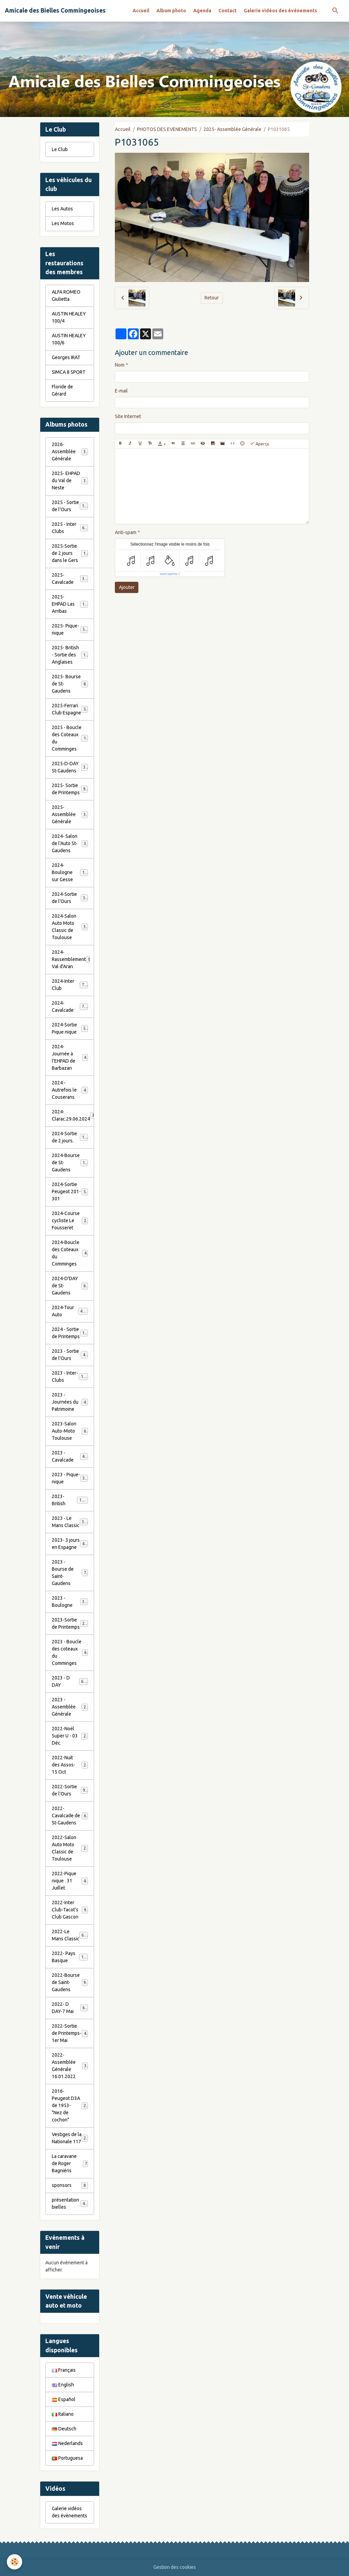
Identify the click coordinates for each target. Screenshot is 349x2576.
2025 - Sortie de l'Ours (70, 506)
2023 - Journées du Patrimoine (70, 1402)
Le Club (60, 149)
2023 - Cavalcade (70, 1456)
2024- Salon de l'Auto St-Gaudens (70, 843)
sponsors (70, 2185)
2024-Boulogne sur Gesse (70, 872)
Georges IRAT (66, 357)
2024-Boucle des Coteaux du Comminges (70, 1253)
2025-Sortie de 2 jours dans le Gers (71, 553)
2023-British (70, 1500)
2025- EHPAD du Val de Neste (70, 480)
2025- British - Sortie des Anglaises (71, 655)
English (63, 2384)
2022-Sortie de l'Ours (70, 1790)
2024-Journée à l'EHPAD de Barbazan (70, 1057)
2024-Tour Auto (70, 1311)
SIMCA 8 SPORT (69, 372)
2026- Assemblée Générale (70, 451)
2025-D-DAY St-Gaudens (70, 767)
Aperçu (259, 444)
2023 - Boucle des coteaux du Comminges (70, 1652)
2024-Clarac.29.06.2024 (73, 1115)
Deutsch (64, 2428)
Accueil (141, 10)
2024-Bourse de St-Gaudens (71, 1162)
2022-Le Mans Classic (70, 1935)
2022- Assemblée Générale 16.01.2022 (70, 2065)
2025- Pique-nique (70, 629)
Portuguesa (67, 2458)
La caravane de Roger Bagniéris (70, 2163)
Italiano (63, 2414)
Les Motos (63, 223)
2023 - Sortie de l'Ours (70, 1354)
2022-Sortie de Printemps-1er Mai (70, 2033)
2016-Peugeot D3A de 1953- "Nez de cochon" (71, 2105)
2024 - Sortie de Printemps (70, 1333)
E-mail (121, 391)
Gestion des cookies (174, 2567)
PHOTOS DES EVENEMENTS (167, 129)
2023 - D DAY (70, 1681)
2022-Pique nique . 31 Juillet (70, 1881)
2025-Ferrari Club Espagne (70, 709)
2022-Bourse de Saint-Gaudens (70, 1982)
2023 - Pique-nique (70, 1478)
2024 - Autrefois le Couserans (70, 1090)
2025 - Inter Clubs (70, 527)
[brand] (55, 10)
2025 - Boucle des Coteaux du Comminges (71, 738)
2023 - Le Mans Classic (70, 1521)
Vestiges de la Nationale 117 (70, 2138)
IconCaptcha (168, 574)
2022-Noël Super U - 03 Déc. (70, 1736)
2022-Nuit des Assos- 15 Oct (70, 1765)
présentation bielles (70, 2203)
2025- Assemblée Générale (232, 129)
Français (64, 2370)
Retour (211, 297)
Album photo (171, 10)
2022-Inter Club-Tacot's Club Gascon (70, 1910)
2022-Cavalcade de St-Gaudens (70, 1815)
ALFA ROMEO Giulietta (66, 295)
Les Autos (62, 208)
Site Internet (128, 416)
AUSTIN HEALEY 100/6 (69, 339)
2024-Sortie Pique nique (70, 1028)
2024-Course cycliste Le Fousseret (70, 1220)
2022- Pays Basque (70, 1957)
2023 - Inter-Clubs (70, 1376)
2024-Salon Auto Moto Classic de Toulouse (71, 926)
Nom (119, 365)
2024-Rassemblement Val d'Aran (71, 959)
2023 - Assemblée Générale (70, 1707)
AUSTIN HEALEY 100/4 (69, 317)
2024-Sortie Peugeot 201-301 (70, 1191)
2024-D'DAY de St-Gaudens (70, 1286)
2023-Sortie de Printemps (70, 1623)
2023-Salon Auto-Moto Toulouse (70, 1431)
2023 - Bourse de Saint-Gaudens (70, 1572)
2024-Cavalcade (70, 1006)
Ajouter (127, 587)
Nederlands (67, 2443)
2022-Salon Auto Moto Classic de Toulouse (71, 1848)
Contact (227, 10)
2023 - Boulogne (70, 1601)
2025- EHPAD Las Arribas (70, 604)
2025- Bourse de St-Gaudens (70, 684)
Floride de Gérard (62, 390)
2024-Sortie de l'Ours (70, 897)
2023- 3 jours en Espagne (70, 1543)
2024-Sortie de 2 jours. (70, 1137)
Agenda (202, 10)
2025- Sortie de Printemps (70, 789)
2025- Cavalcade (70, 578)
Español (63, 2399)
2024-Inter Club (70, 984)
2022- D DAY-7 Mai (70, 2007)
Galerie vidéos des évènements (280, 10)
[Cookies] (14, 2562)
